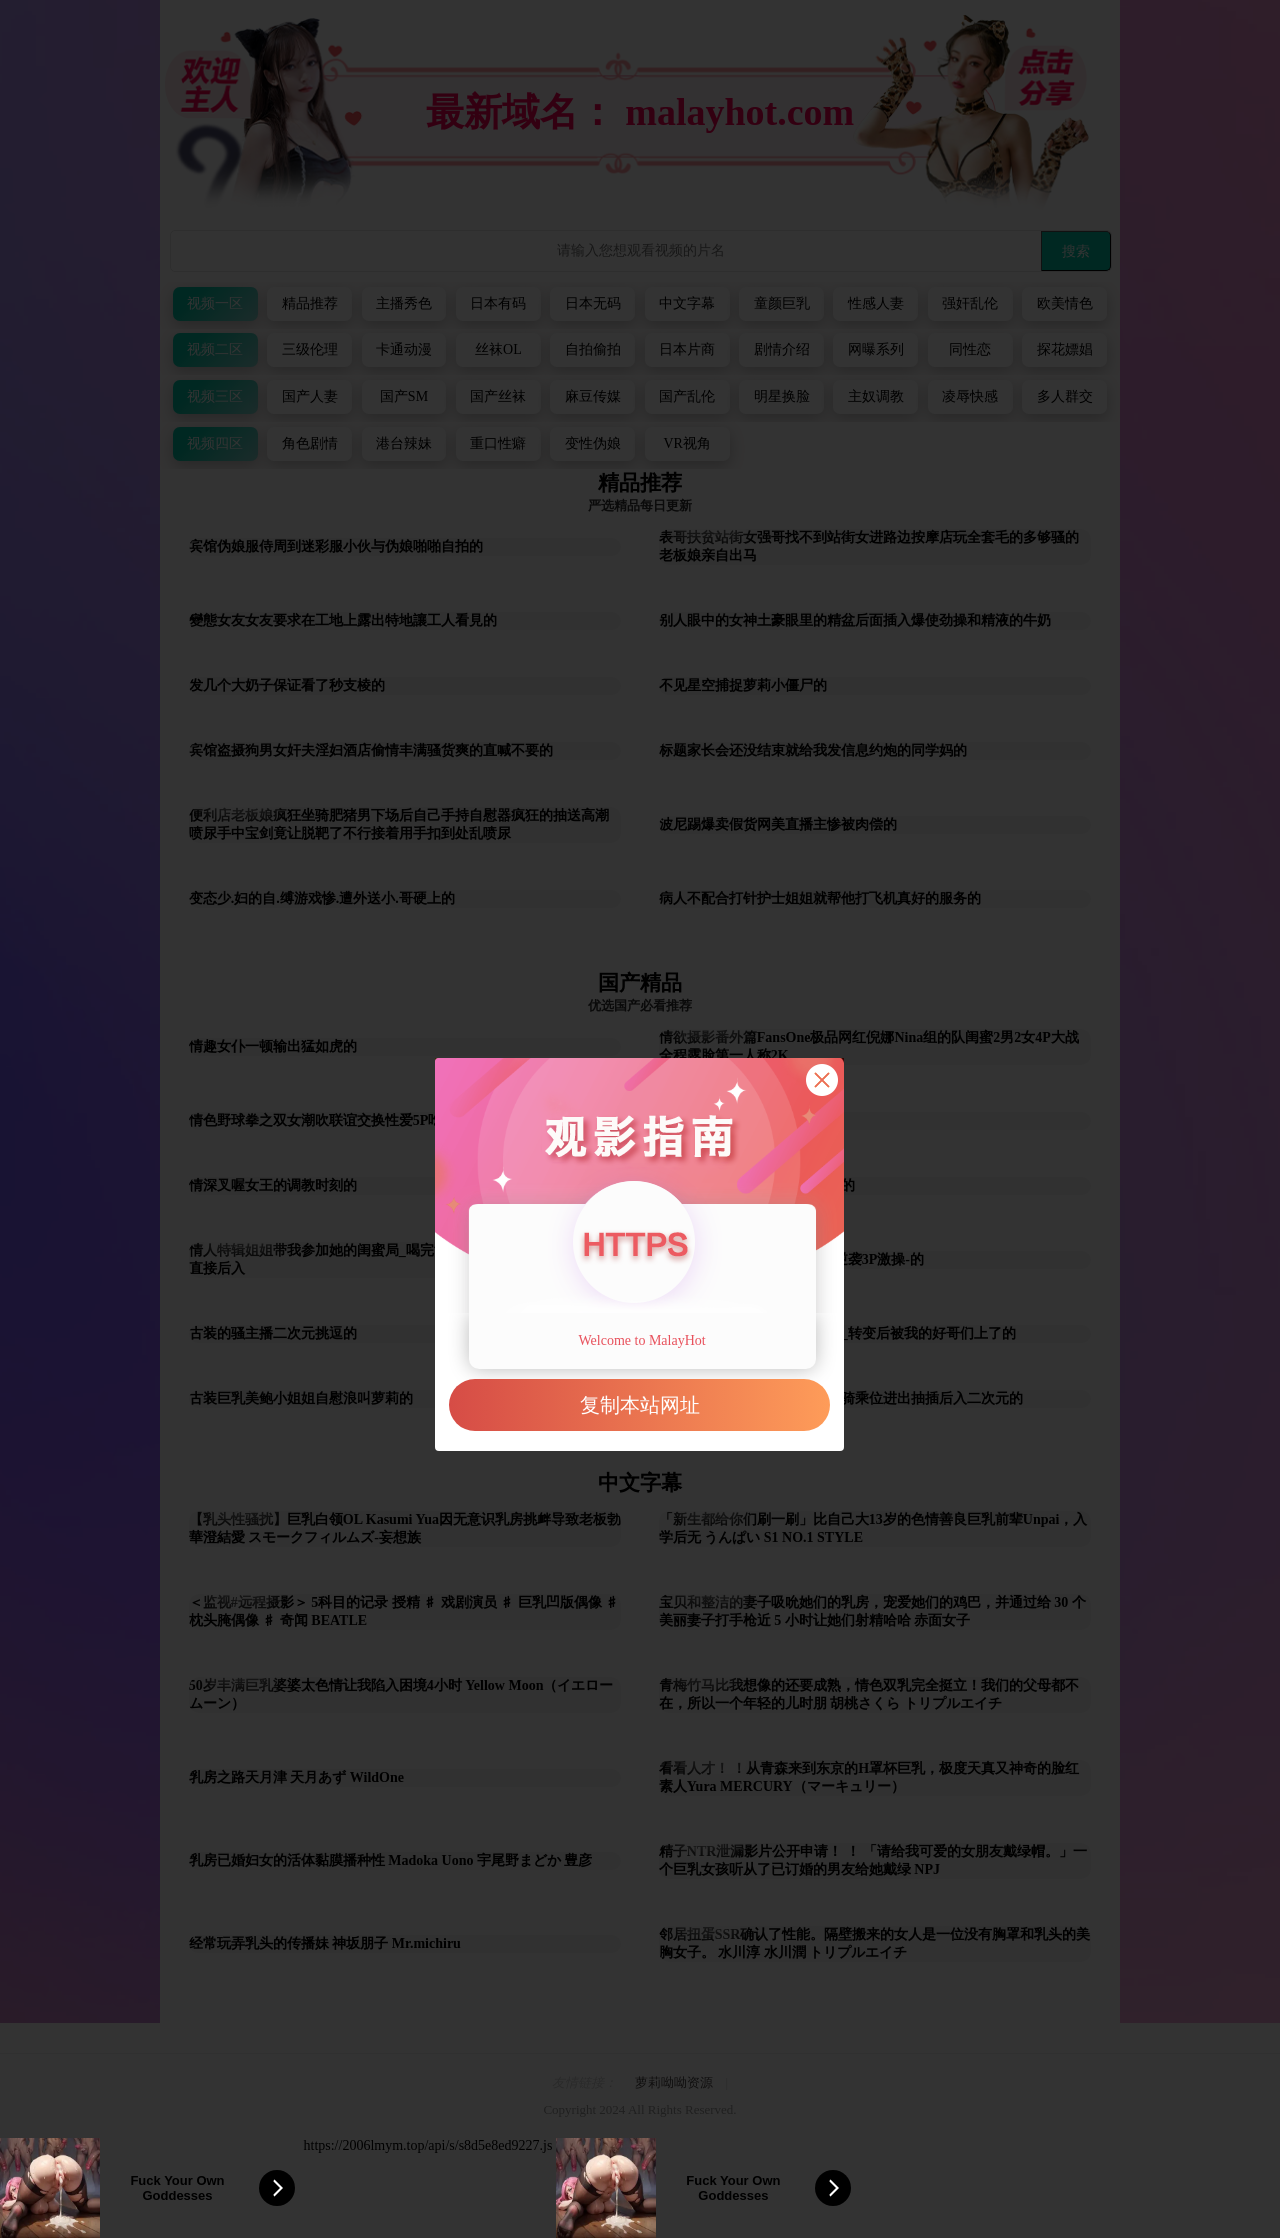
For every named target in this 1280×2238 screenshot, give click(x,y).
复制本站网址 (640, 1405)
